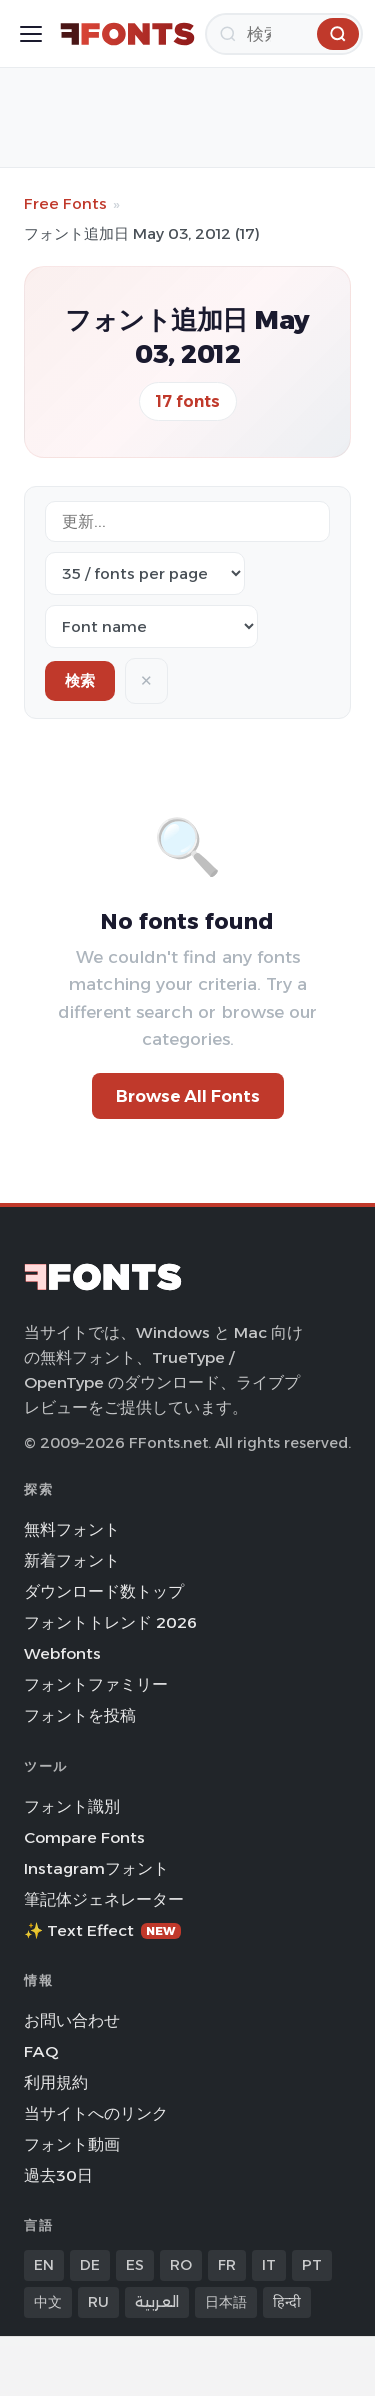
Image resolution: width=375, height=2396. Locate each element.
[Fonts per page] (145, 573)
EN (44, 2265)
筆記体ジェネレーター (104, 1899)
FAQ (41, 2051)
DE (90, 2265)
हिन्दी (287, 2302)
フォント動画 (72, 2144)
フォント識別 (72, 1806)
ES (135, 2265)
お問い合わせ (72, 2020)
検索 (80, 680)
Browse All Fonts (188, 1096)
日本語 (226, 2302)
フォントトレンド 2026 (110, 1622)
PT (312, 2265)
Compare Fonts (84, 1837)
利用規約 (56, 2082)
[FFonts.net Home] (127, 34)
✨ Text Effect (102, 1930)
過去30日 (58, 2175)
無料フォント (72, 1529)
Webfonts (62, 1653)
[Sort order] (151, 626)
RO (181, 2265)
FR (227, 2265)
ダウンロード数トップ (104, 1591)
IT (269, 2265)
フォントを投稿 (80, 1715)
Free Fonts (65, 203)
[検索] (284, 34)
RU (98, 2302)
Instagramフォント (96, 1868)
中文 (48, 2302)
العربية (157, 2302)
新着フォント (72, 1560)
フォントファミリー (96, 1684)
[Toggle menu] (31, 34)
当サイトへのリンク (96, 2113)
